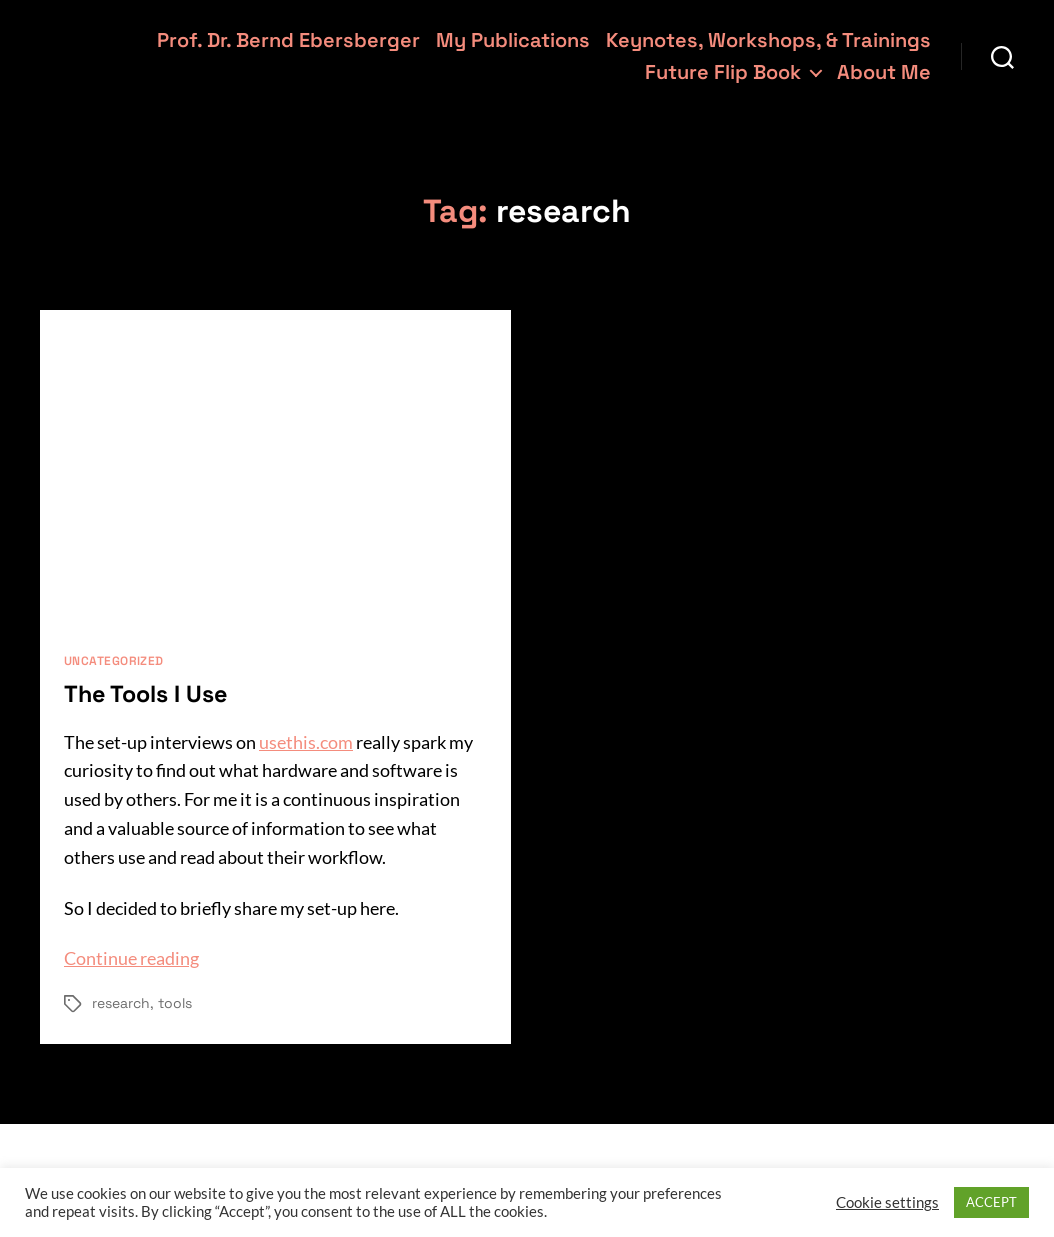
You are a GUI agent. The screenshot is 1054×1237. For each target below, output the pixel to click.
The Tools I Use (149, 693)
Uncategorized (114, 661)
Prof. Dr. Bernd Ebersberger (288, 40)
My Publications (513, 40)
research (121, 1003)
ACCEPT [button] (991, 1202)
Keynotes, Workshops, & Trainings (768, 40)
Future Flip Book (723, 72)
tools (175, 1003)
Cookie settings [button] (887, 1202)
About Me (884, 72)
